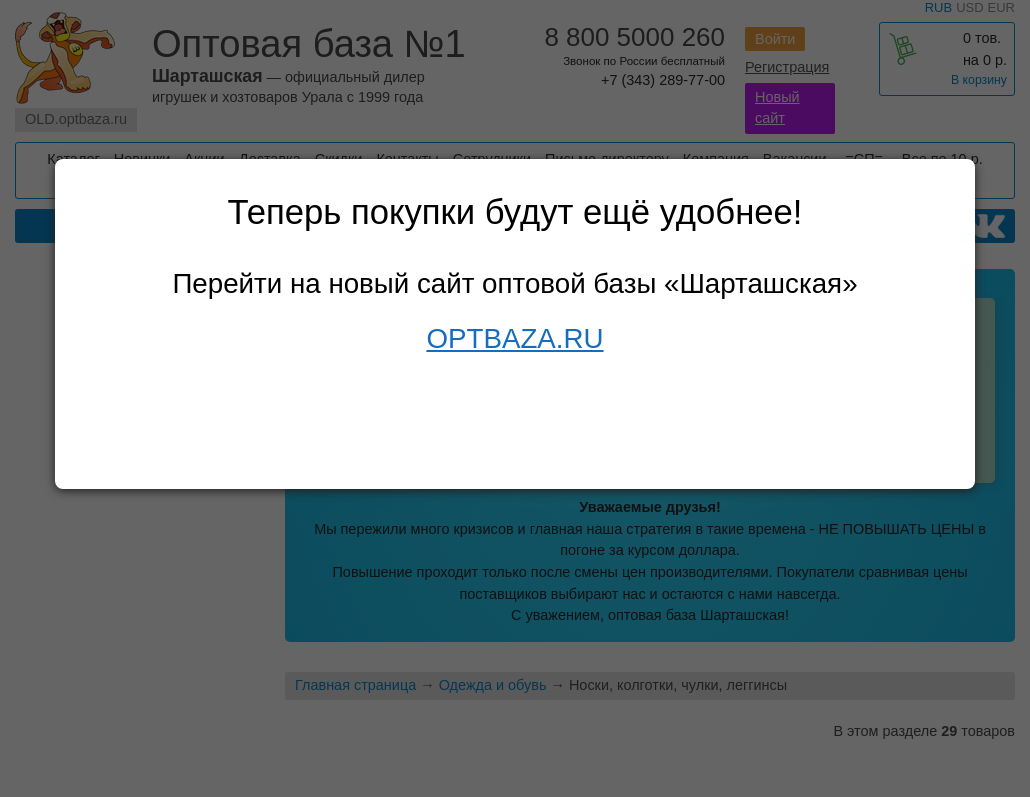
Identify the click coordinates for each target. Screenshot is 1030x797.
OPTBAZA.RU (514, 338)
